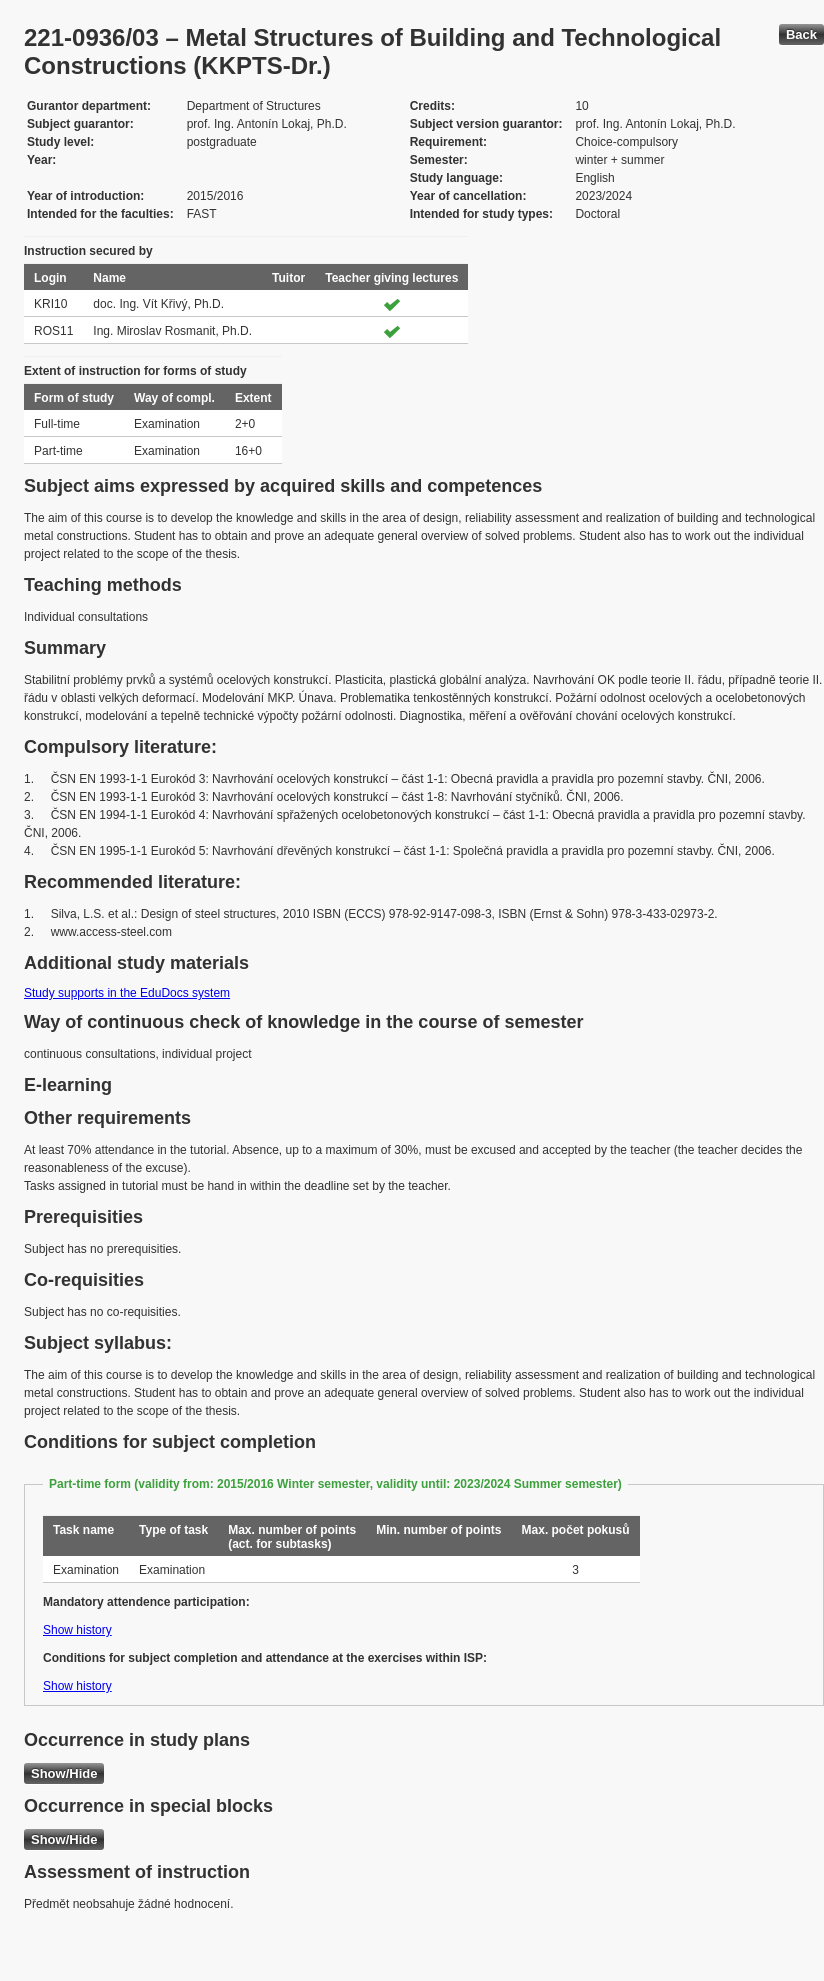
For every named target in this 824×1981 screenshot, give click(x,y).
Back (801, 34)
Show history (77, 1630)
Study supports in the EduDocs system (127, 993)
